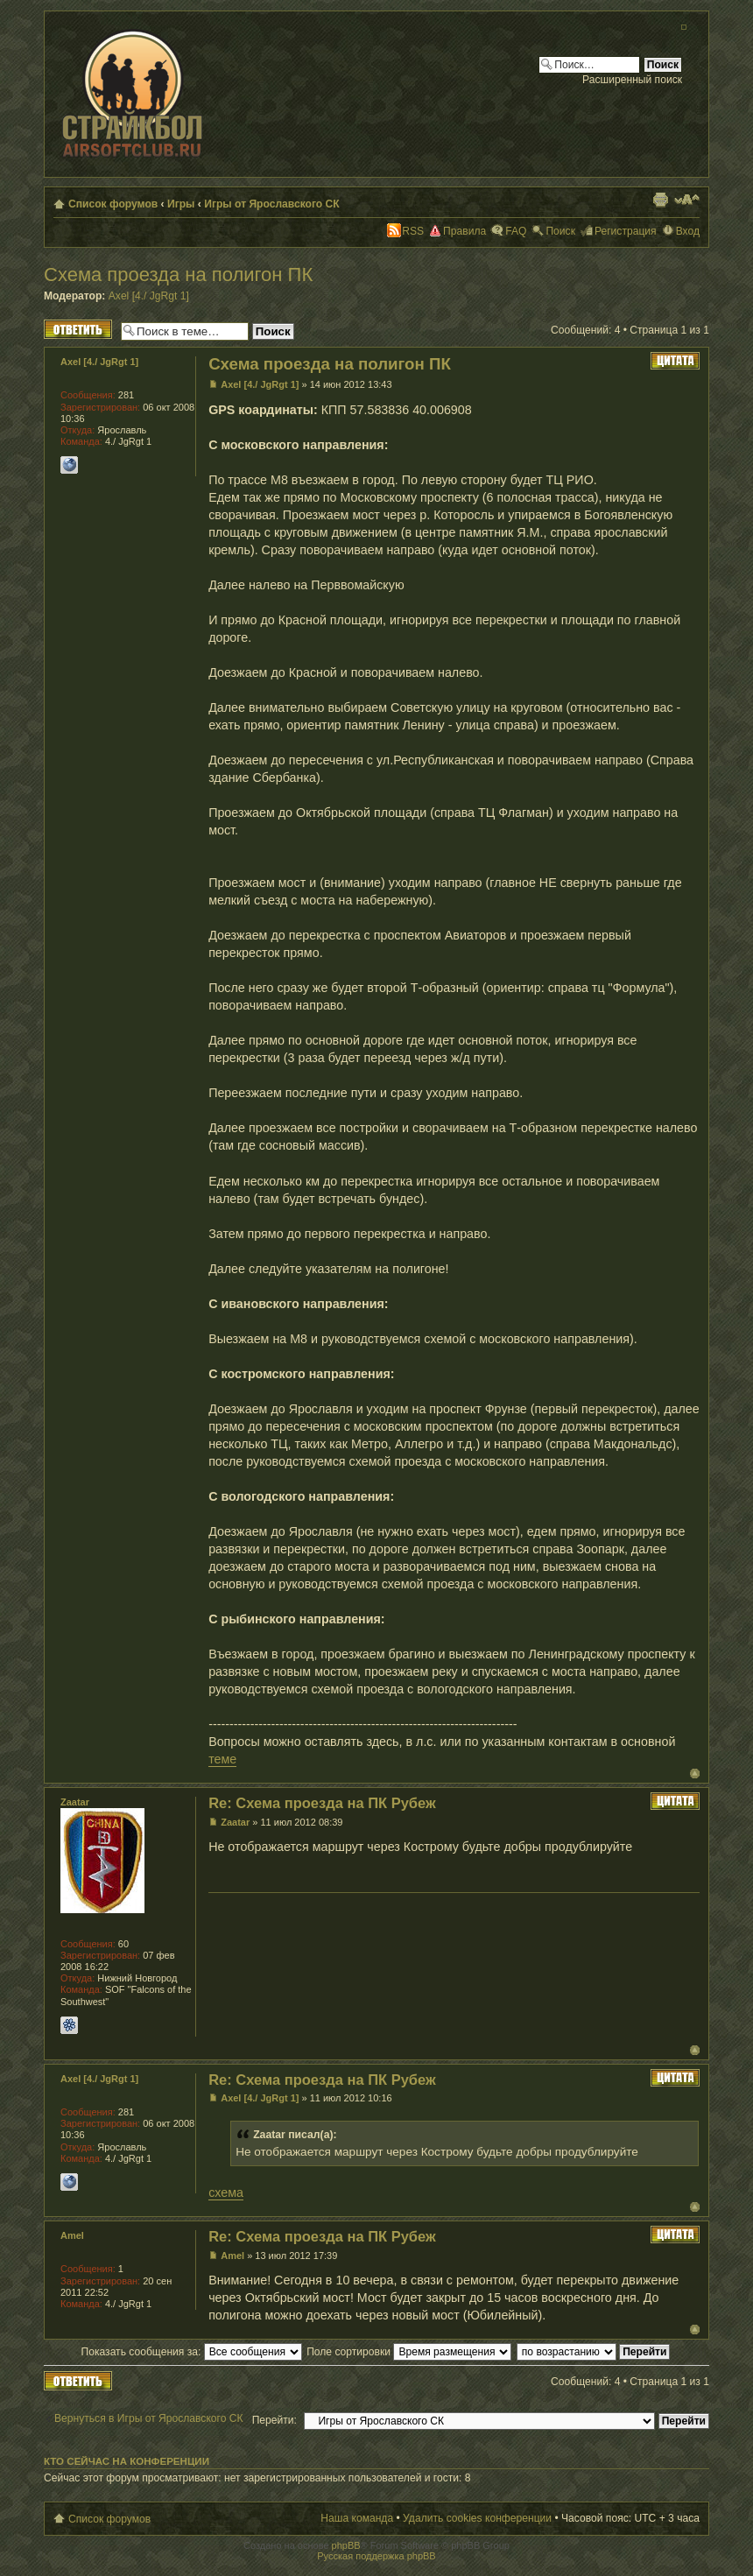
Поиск (560, 231)
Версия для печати (660, 200)
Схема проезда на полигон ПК (178, 274)
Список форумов (113, 204)
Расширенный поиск (632, 80)
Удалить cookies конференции (477, 2518)
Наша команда (356, 2518)
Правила (464, 231)
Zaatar (235, 1822)
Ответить (78, 329)
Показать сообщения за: (191, 2352)
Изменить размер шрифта (687, 200)
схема (225, 2192)
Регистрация (626, 231)
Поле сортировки (408, 2352)
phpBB (346, 2545)
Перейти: (274, 2420)
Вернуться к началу (695, 1773)
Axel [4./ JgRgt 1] (149, 296)
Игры (180, 204)
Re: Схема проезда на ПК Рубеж (322, 1803)
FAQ (515, 231)
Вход (688, 231)
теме (222, 1759)
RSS (413, 231)
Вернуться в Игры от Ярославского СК (148, 2418)
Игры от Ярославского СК (272, 204)
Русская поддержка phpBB (376, 2556)
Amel (232, 2255)
